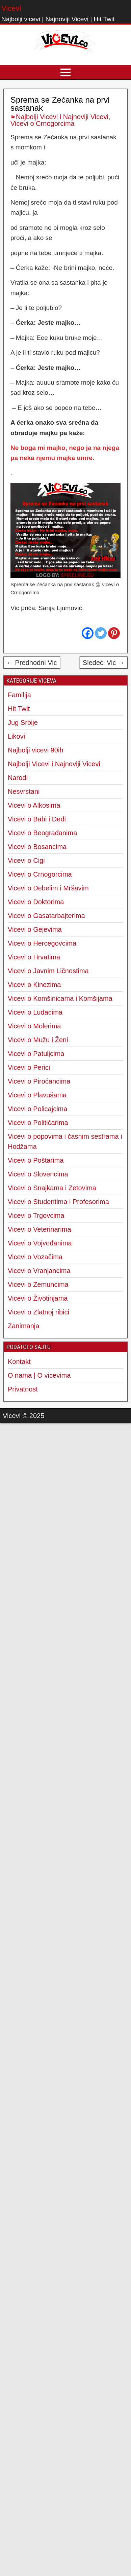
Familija (19, 695)
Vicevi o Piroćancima (39, 1081)
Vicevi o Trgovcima (36, 1215)
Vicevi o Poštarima (35, 1160)
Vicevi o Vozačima (35, 1257)
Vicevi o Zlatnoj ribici (38, 1312)
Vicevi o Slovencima (38, 1174)
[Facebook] (88, 633)
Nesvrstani (24, 791)
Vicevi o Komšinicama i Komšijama (60, 998)
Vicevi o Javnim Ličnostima (48, 971)
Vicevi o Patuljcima (36, 1053)
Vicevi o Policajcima (37, 1109)
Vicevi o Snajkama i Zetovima (52, 1188)
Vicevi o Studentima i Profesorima (58, 1201)
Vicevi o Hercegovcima (42, 943)
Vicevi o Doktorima (36, 902)
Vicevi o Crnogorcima (42, 123)
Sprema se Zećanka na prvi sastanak (59, 103)
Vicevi (11, 8)
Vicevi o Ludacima (35, 1012)
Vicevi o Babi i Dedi (37, 819)
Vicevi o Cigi (26, 860)
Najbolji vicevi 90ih (35, 750)
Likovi (16, 736)
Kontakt (19, 1361)
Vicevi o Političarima (38, 1122)
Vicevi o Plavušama (37, 1095)
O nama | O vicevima (39, 1375)
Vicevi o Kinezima (34, 984)
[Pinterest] (114, 633)
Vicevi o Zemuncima (38, 1284)
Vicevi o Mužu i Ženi (38, 1040)
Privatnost (23, 1389)
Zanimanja (23, 1326)
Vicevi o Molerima (34, 1026)
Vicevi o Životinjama (38, 1298)
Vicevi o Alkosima (34, 805)
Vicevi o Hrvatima (34, 957)
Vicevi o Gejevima (35, 929)
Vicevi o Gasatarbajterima (46, 915)
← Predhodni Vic (31, 662)
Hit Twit (19, 708)
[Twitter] (101, 633)
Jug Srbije (23, 722)
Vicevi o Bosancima (37, 846)
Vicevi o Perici (29, 1067)
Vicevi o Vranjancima (39, 1270)
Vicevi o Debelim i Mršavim (48, 888)
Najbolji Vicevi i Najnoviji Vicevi (62, 116)
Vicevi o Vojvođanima (40, 1243)
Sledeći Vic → (104, 662)
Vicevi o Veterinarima (39, 1229)
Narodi (18, 777)
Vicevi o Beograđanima (42, 833)
